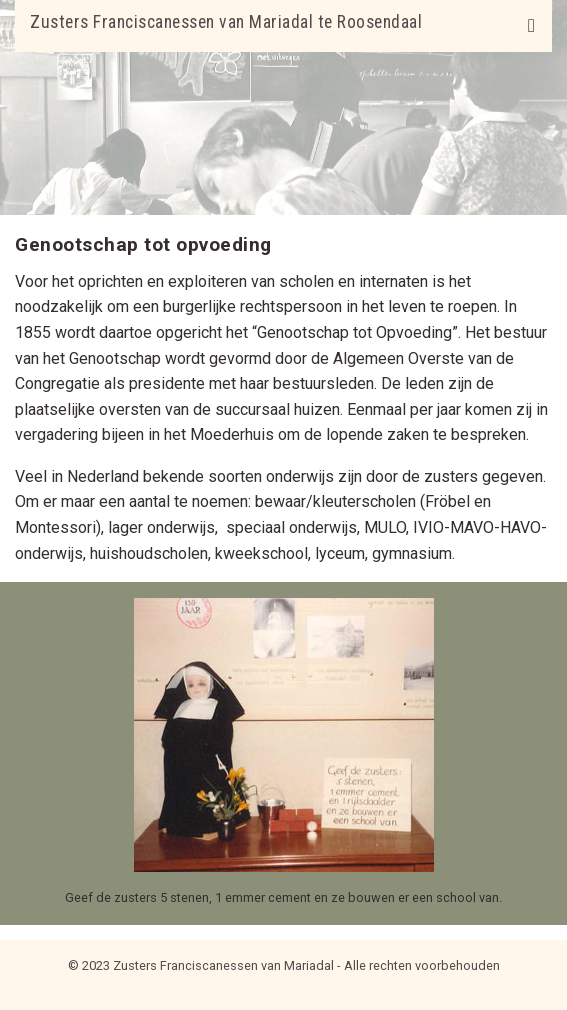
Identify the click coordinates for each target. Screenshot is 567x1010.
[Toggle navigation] (531, 25)
